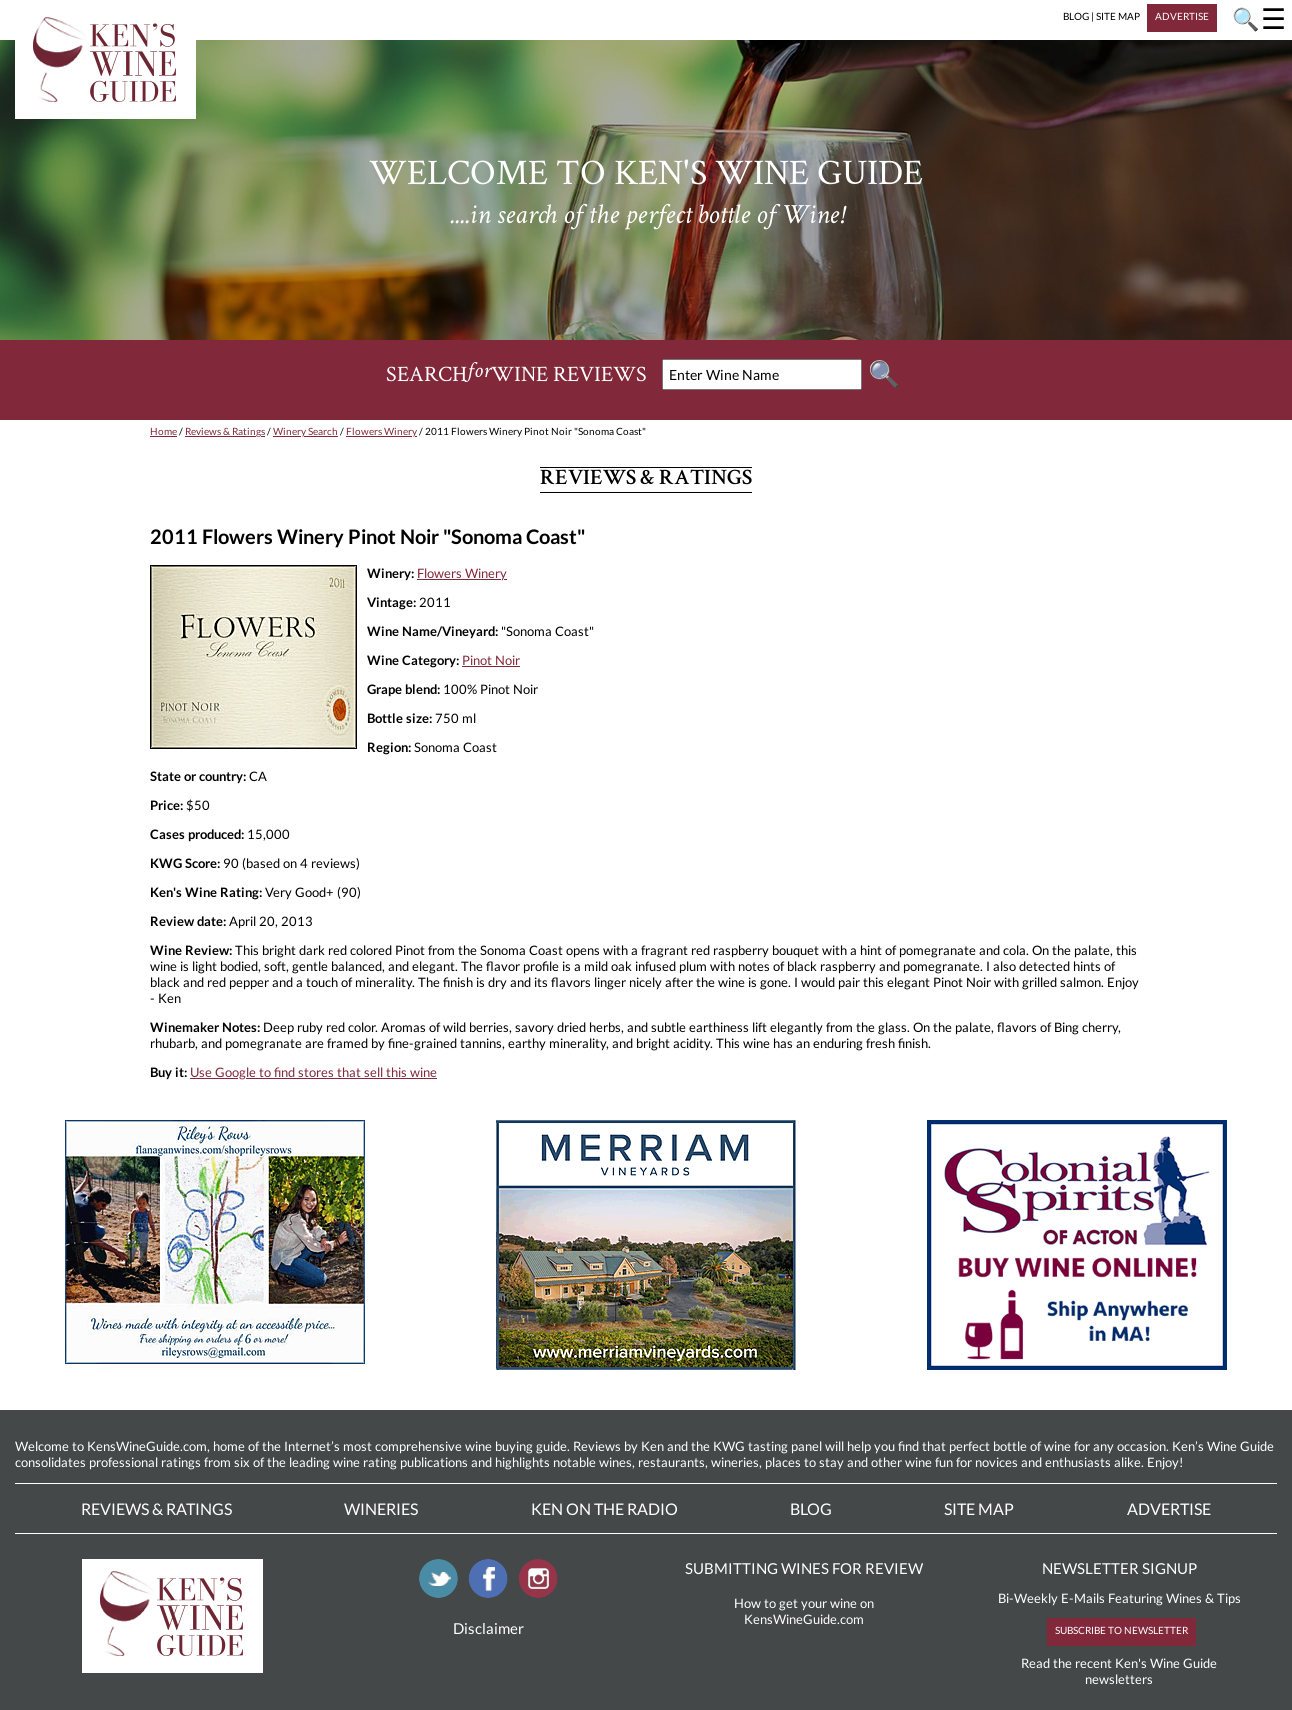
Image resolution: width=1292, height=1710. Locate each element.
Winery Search (305, 431)
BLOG (1076, 16)
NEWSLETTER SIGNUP (1119, 1568)
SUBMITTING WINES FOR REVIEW (804, 1568)
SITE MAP (1118, 16)
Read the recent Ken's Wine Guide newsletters (1119, 1671)
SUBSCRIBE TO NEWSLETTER (1121, 1630)
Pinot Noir (491, 660)
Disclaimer (488, 1628)
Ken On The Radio (604, 1508)
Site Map (979, 1508)
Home (163, 431)
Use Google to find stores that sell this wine (313, 1072)
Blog (811, 1508)
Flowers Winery (381, 431)
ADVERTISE (1182, 16)
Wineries (381, 1508)
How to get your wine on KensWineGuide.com (804, 1611)
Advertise (1169, 1508)
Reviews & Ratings (225, 431)
